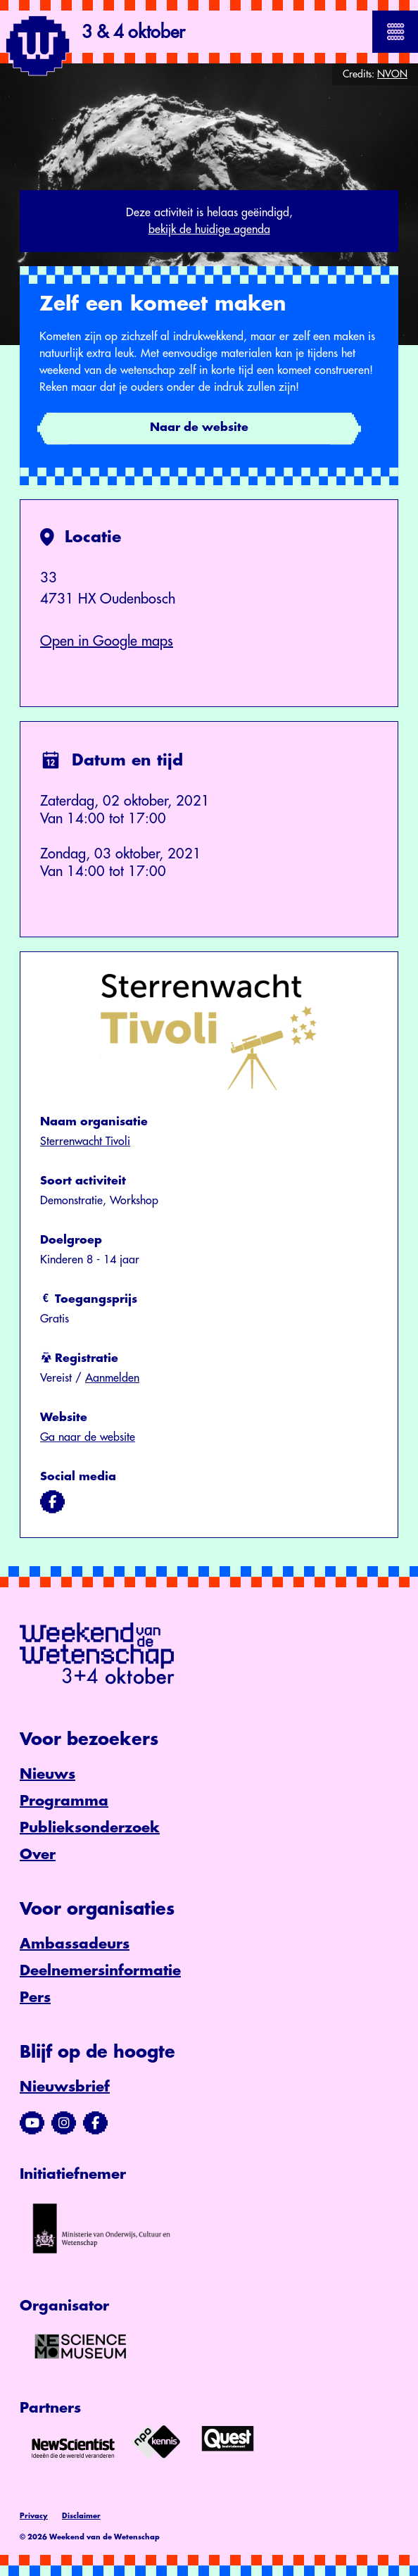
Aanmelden (112, 1378)
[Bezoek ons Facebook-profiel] (95, 2123)
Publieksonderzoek (90, 1827)
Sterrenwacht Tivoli (85, 1141)
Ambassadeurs (74, 1944)
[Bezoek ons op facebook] (52, 1502)
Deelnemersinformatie (100, 1970)
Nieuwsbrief (65, 2087)
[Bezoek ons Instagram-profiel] (63, 2123)
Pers (35, 1997)
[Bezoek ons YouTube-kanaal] (32, 2123)
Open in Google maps (106, 641)
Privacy (34, 2516)
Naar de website (199, 427)
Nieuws (47, 1774)
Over (38, 1854)
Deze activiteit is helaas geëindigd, (209, 222)
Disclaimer (81, 2516)
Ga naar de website (87, 1437)
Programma (64, 1801)
